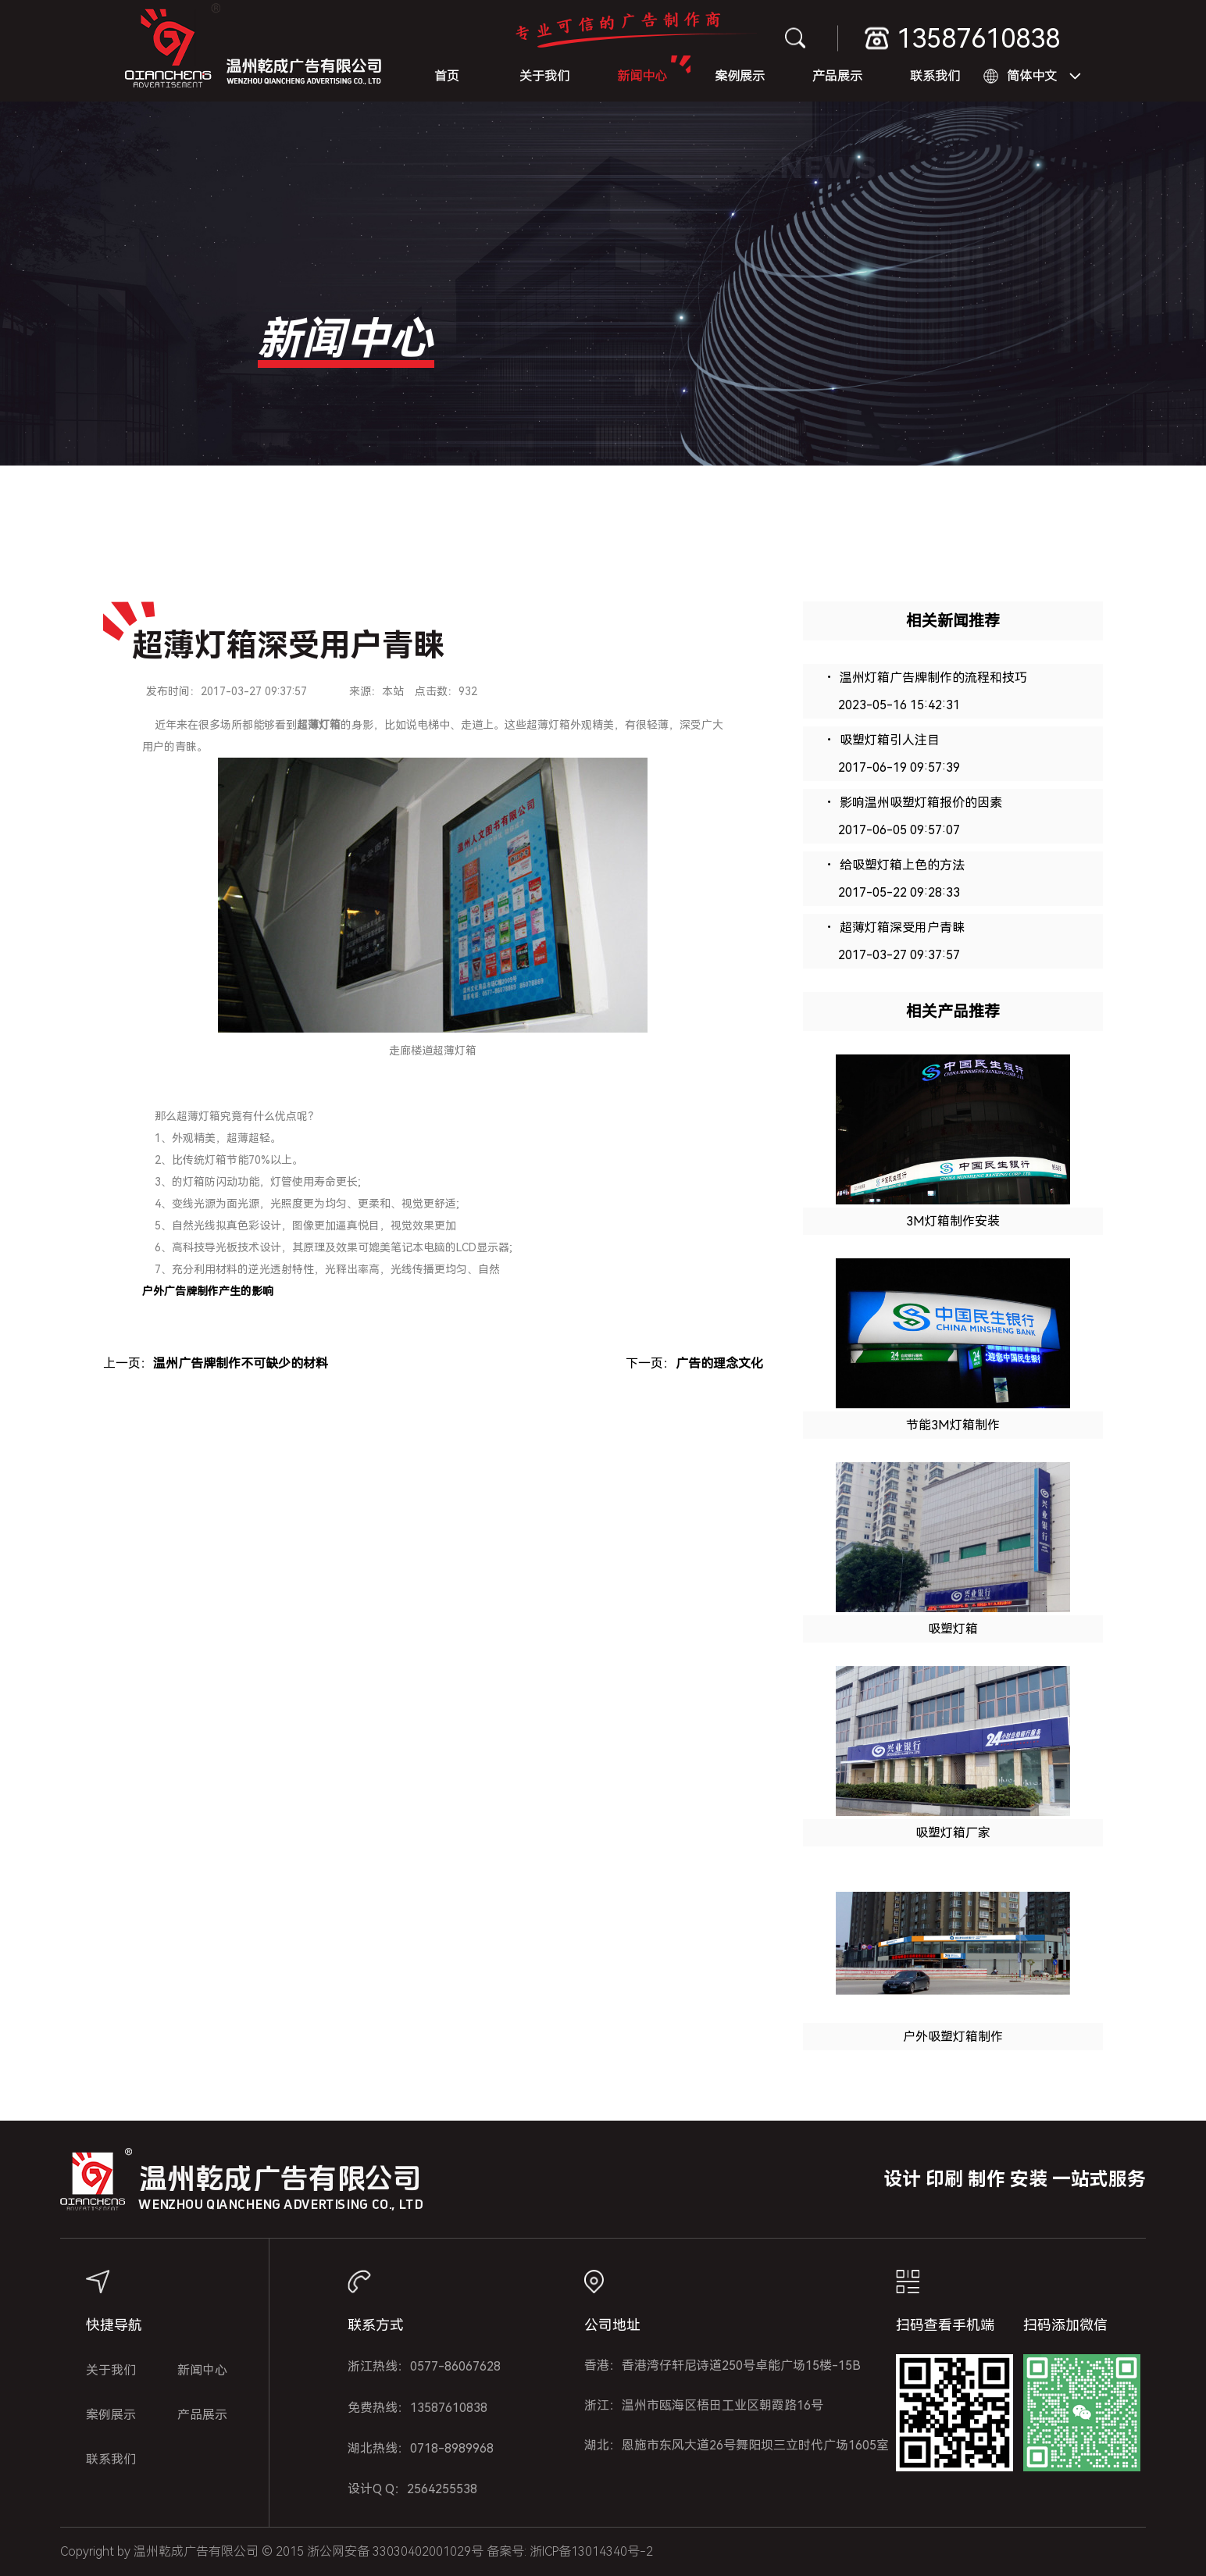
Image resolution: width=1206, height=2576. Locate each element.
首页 (446, 76)
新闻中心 (642, 76)
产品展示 (837, 76)
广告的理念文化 (719, 1363)
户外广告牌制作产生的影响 (207, 1291)
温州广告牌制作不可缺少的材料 (240, 1363)
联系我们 (935, 76)
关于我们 (544, 76)
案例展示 (740, 76)
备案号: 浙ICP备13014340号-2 (570, 2551)
